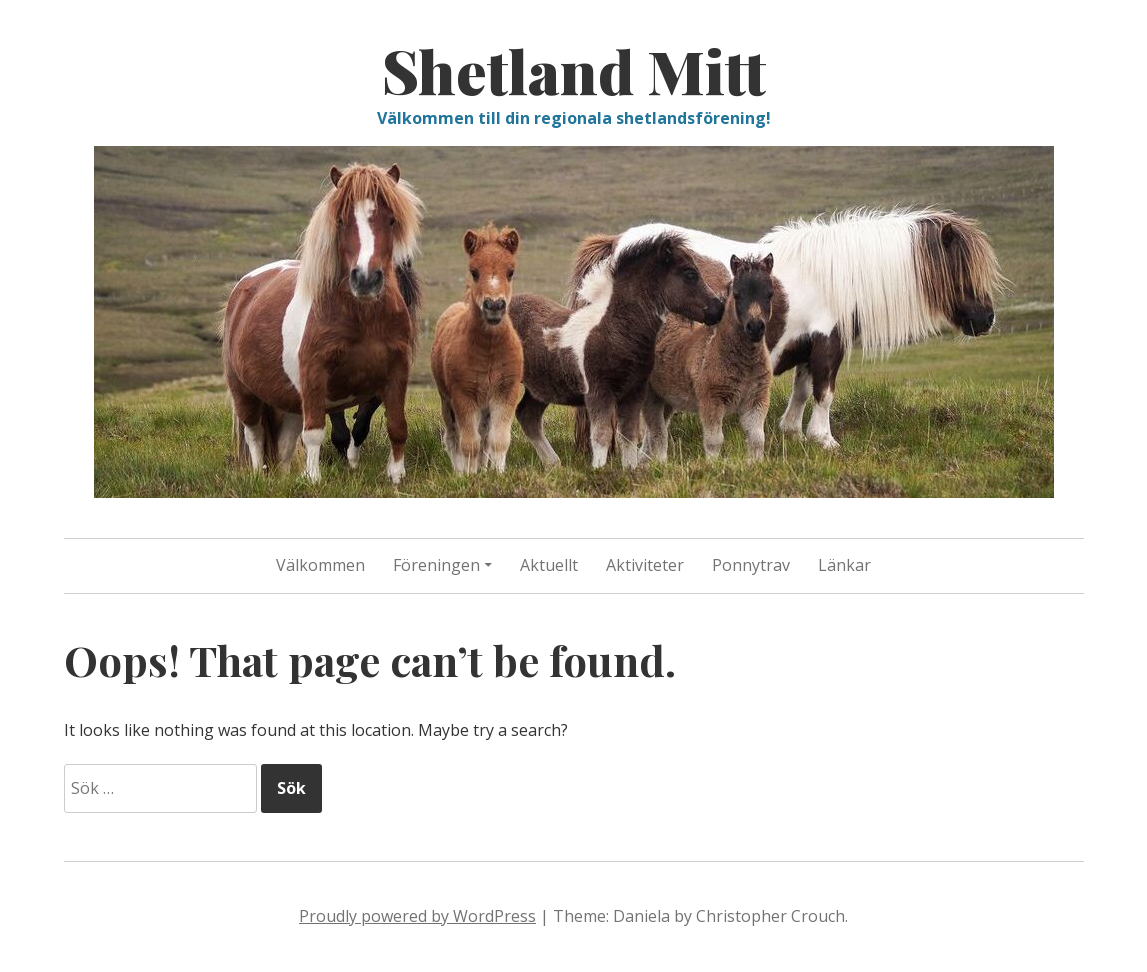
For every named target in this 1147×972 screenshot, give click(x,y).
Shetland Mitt (574, 70)
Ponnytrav (751, 565)
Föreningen (436, 565)
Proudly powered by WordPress (417, 916)
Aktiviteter (645, 565)
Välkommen (320, 565)
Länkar (844, 565)
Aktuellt (549, 565)
